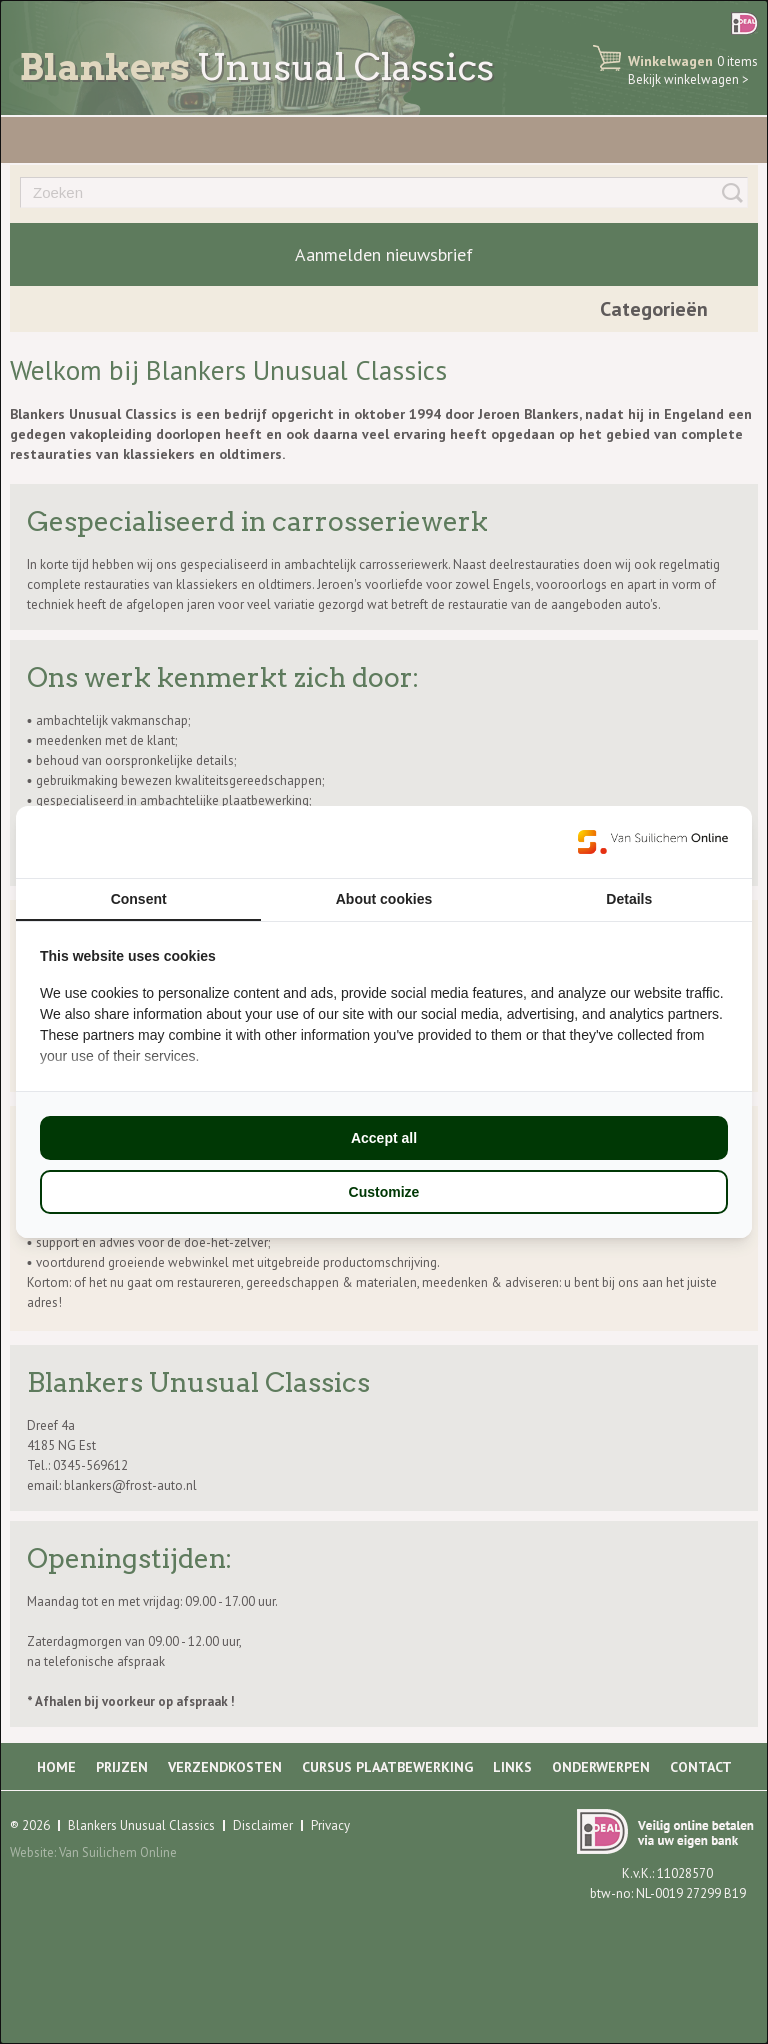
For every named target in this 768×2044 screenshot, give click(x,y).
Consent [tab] (139, 899)
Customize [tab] (384, 1192)
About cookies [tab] (384, 899)
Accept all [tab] (384, 1138)
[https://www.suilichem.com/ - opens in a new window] (653, 842)
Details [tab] (629, 899)
